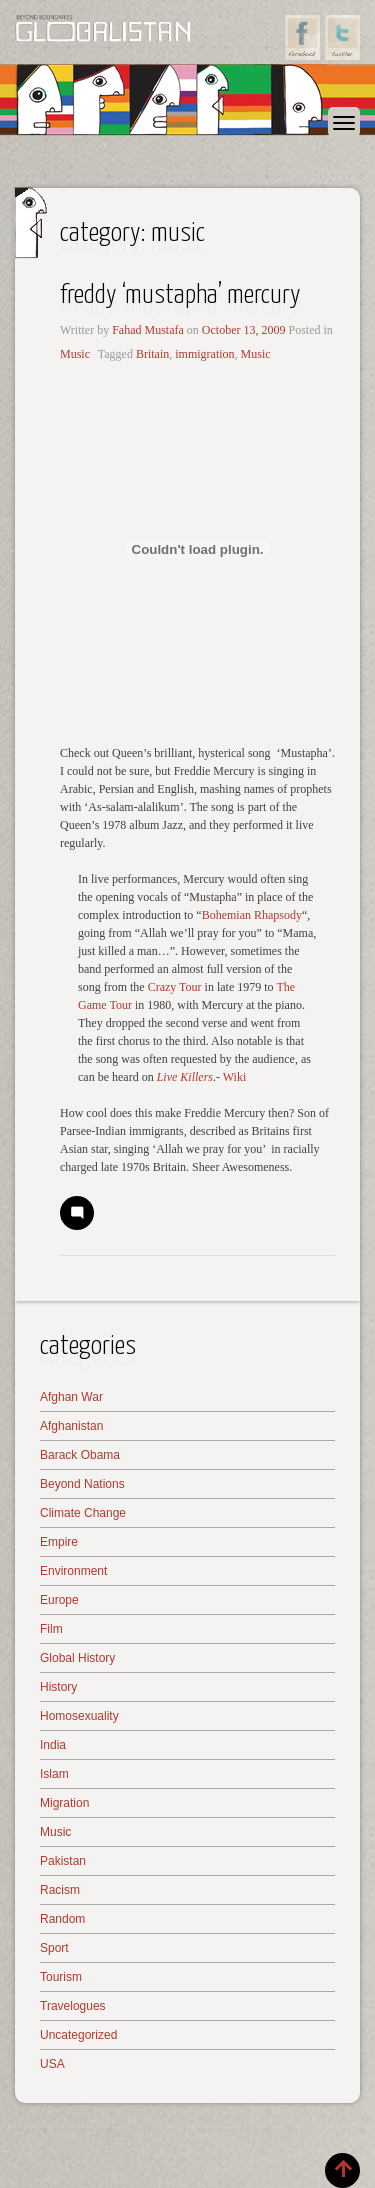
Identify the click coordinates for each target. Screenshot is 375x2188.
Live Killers (185, 1077)
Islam (54, 1774)
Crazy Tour (175, 987)
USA (52, 2064)
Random (62, 1919)
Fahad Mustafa (148, 330)
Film (51, 1629)
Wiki (235, 1077)
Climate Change (83, 1513)
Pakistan (63, 1861)
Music (75, 354)
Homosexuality (79, 1716)
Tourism (61, 1977)
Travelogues (73, 2006)
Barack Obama (80, 1455)
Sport (54, 1948)
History (58, 1687)
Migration (64, 1803)
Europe (59, 1600)
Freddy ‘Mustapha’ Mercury (180, 295)
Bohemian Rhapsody (252, 915)
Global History (77, 1658)
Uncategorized (78, 2035)
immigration (204, 354)
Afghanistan (71, 1426)
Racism (60, 1890)
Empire (59, 1542)
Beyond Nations (82, 1484)
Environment (73, 1571)
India (53, 1745)
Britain (152, 354)
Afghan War (71, 1397)
